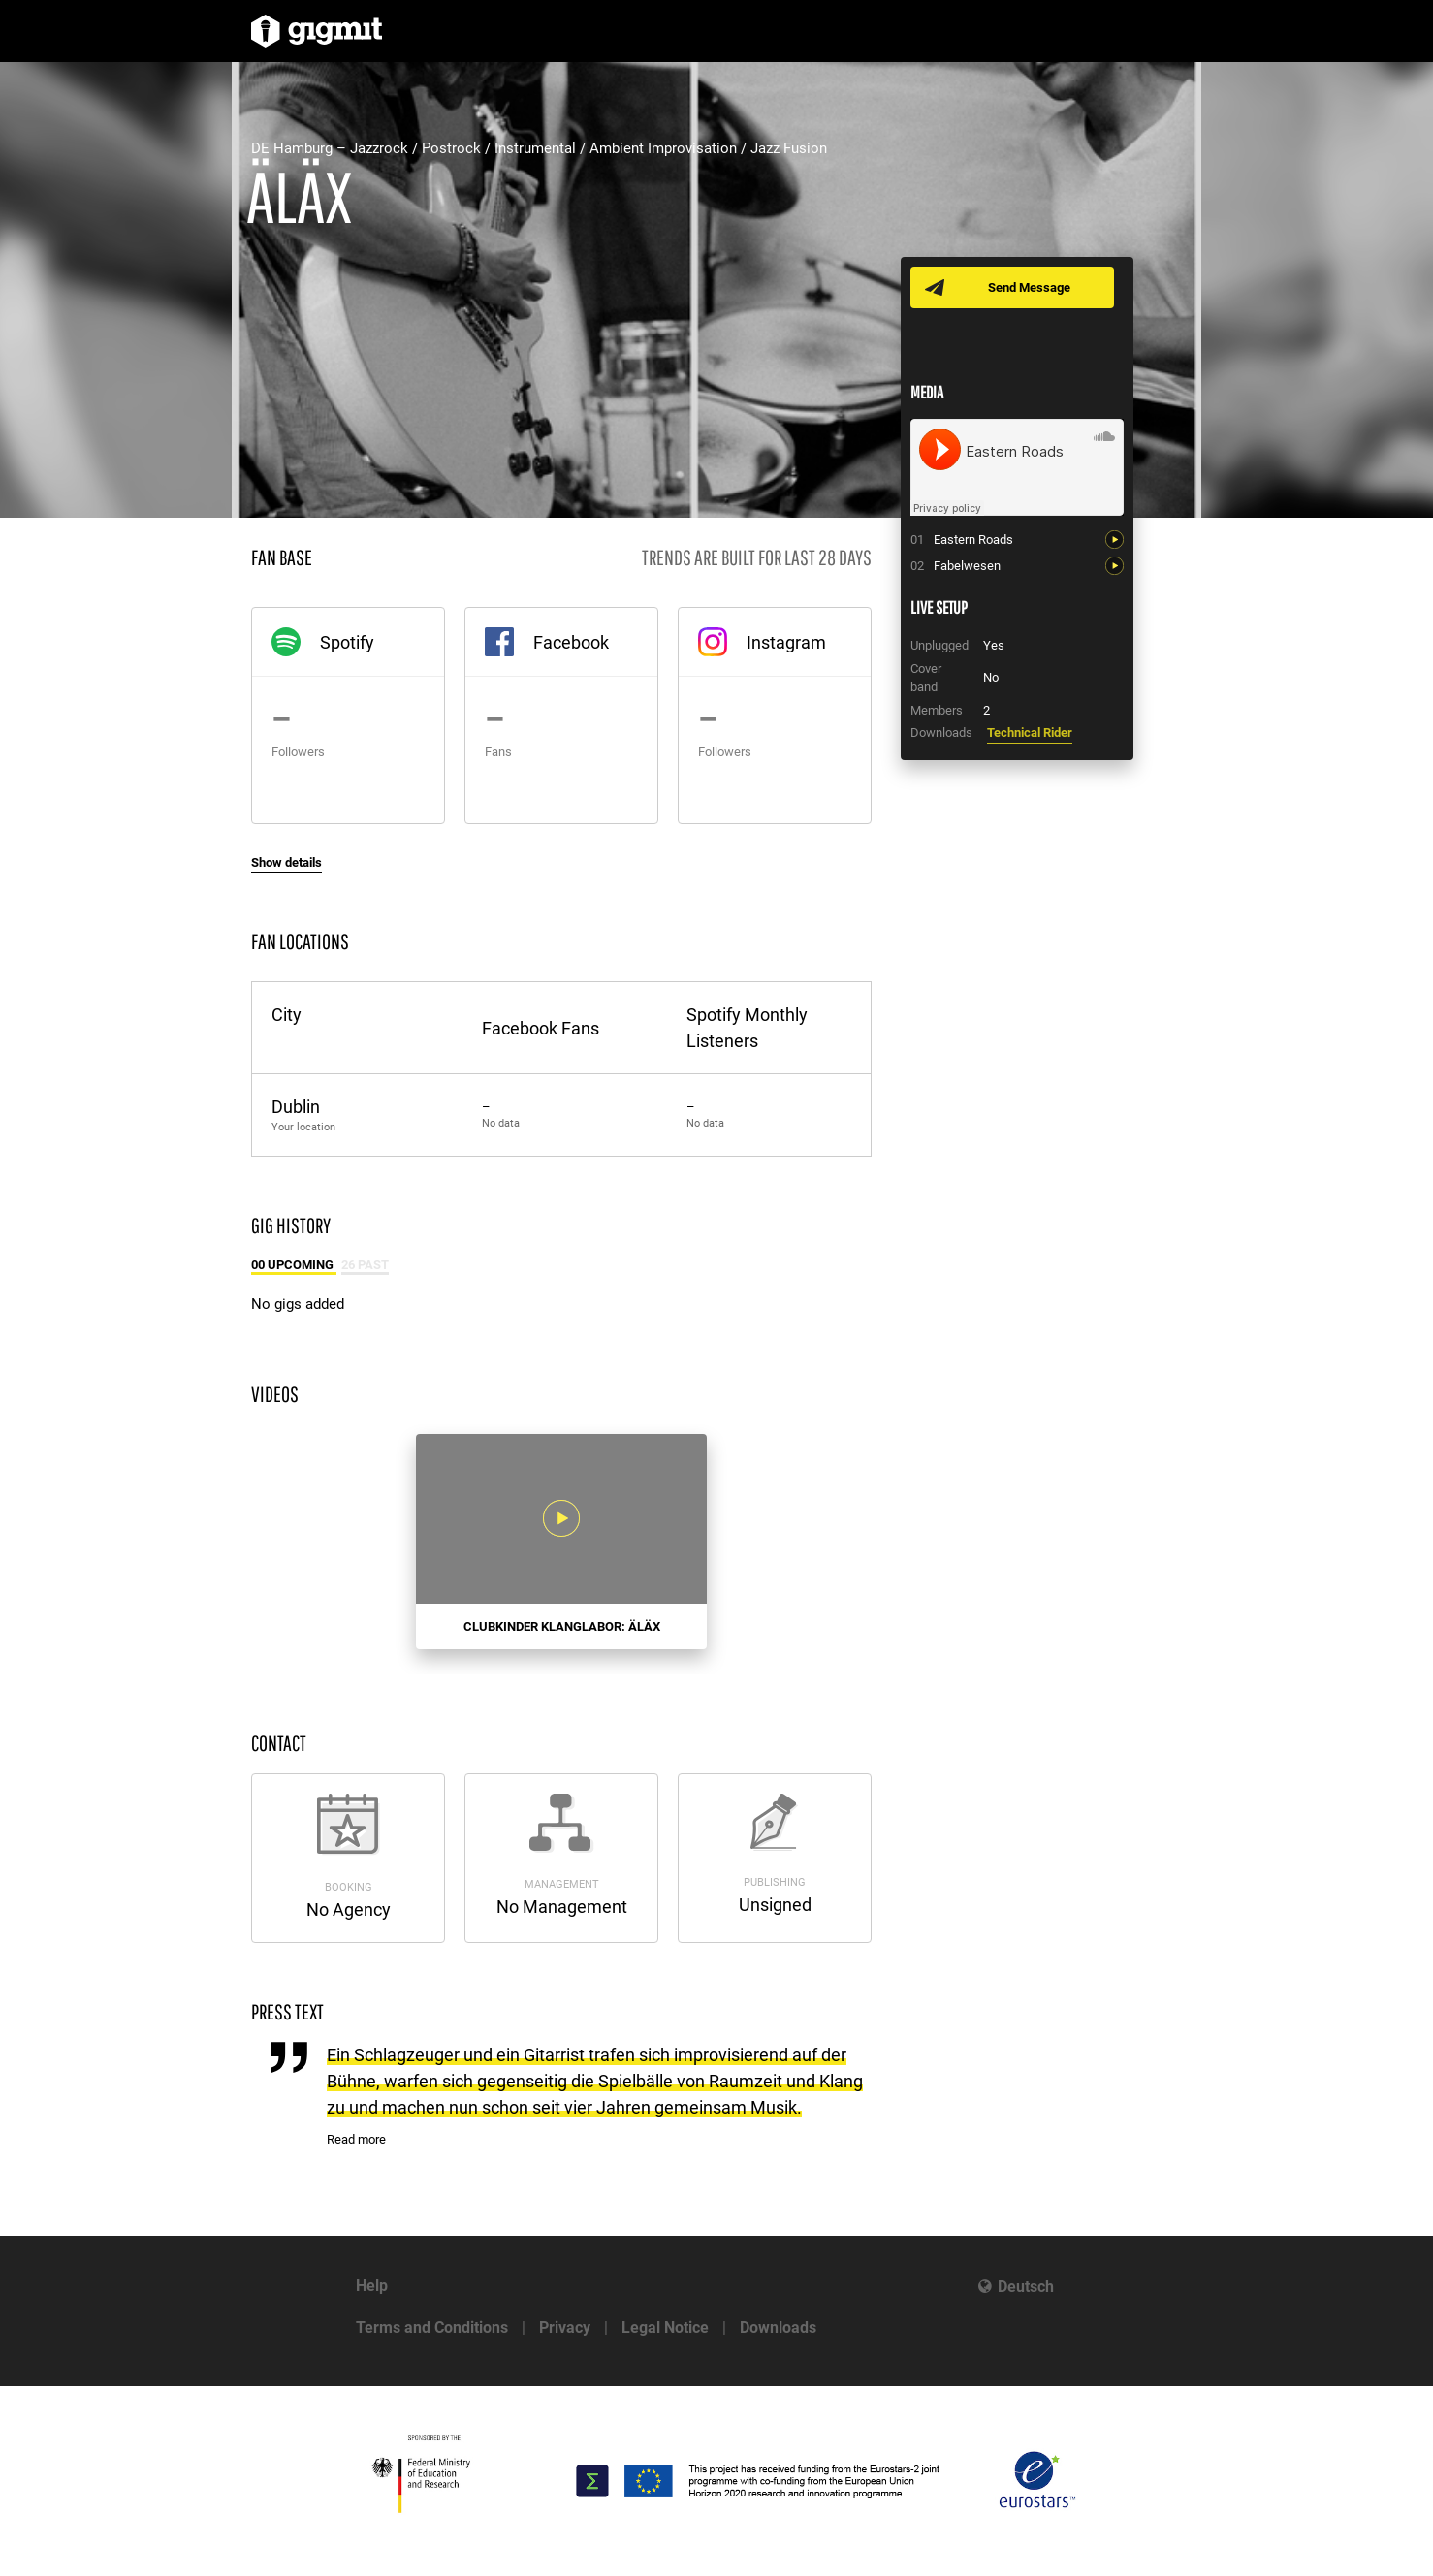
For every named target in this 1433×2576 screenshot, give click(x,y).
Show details (286, 862)
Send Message (1029, 287)
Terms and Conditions (432, 2327)
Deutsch (1026, 2286)
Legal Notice (665, 2327)
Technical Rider (1029, 732)
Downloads (778, 2327)
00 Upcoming (293, 1264)
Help (372, 2285)
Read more (356, 2139)
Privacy (564, 2327)
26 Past (365, 1264)
